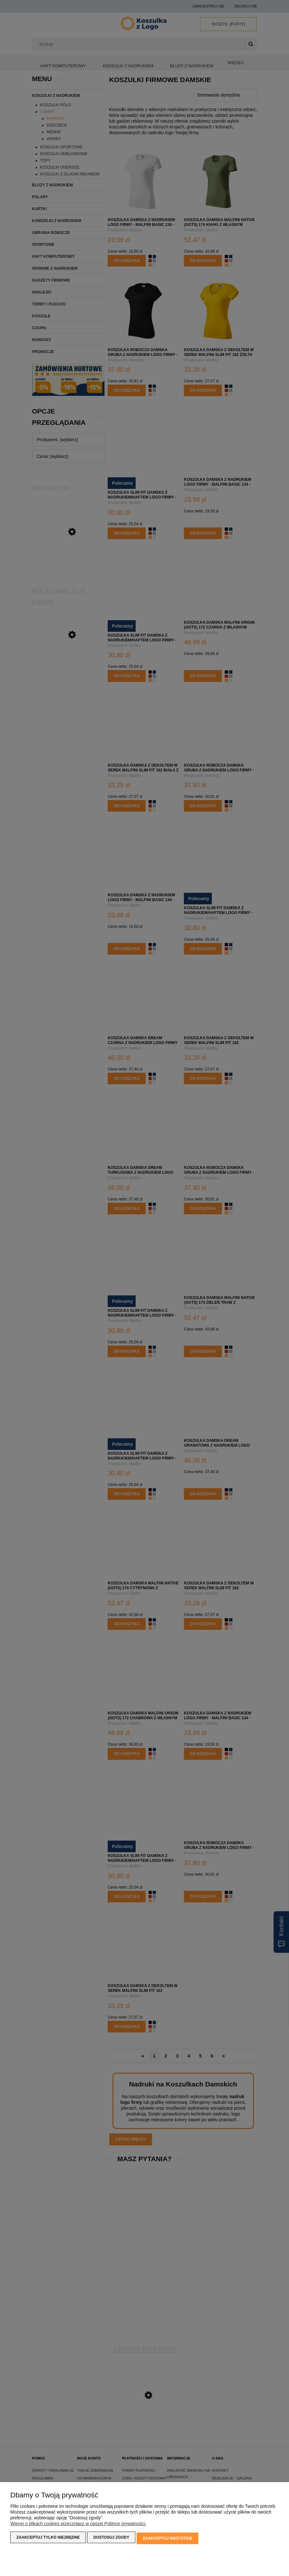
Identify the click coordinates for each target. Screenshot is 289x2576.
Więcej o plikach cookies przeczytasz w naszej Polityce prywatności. (78, 2525)
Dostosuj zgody (111, 2539)
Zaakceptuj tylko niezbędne (48, 2539)
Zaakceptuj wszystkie (167, 2539)
